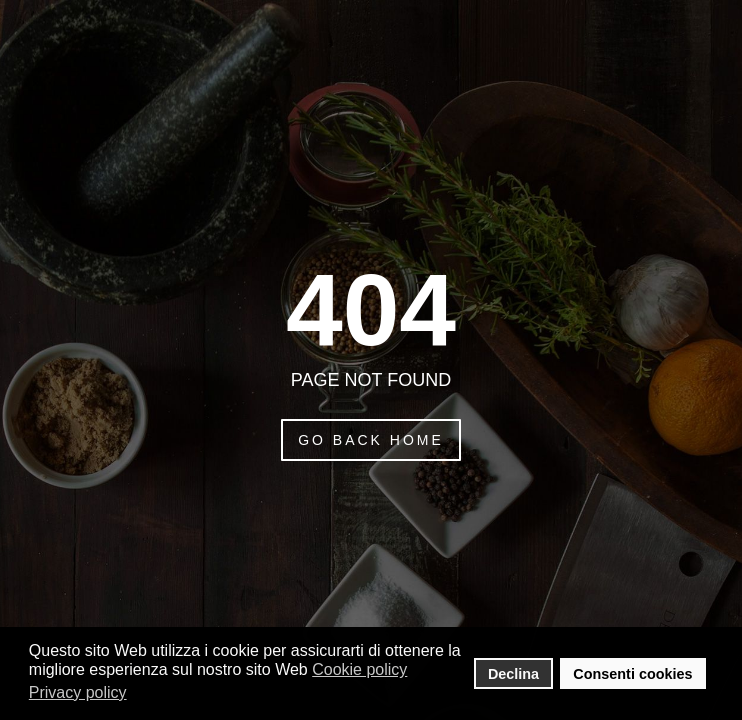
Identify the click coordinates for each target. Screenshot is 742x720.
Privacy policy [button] (78, 692)
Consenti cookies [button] (632, 674)
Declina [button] (513, 674)
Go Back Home (371, 440)
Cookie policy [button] (359, 669)
